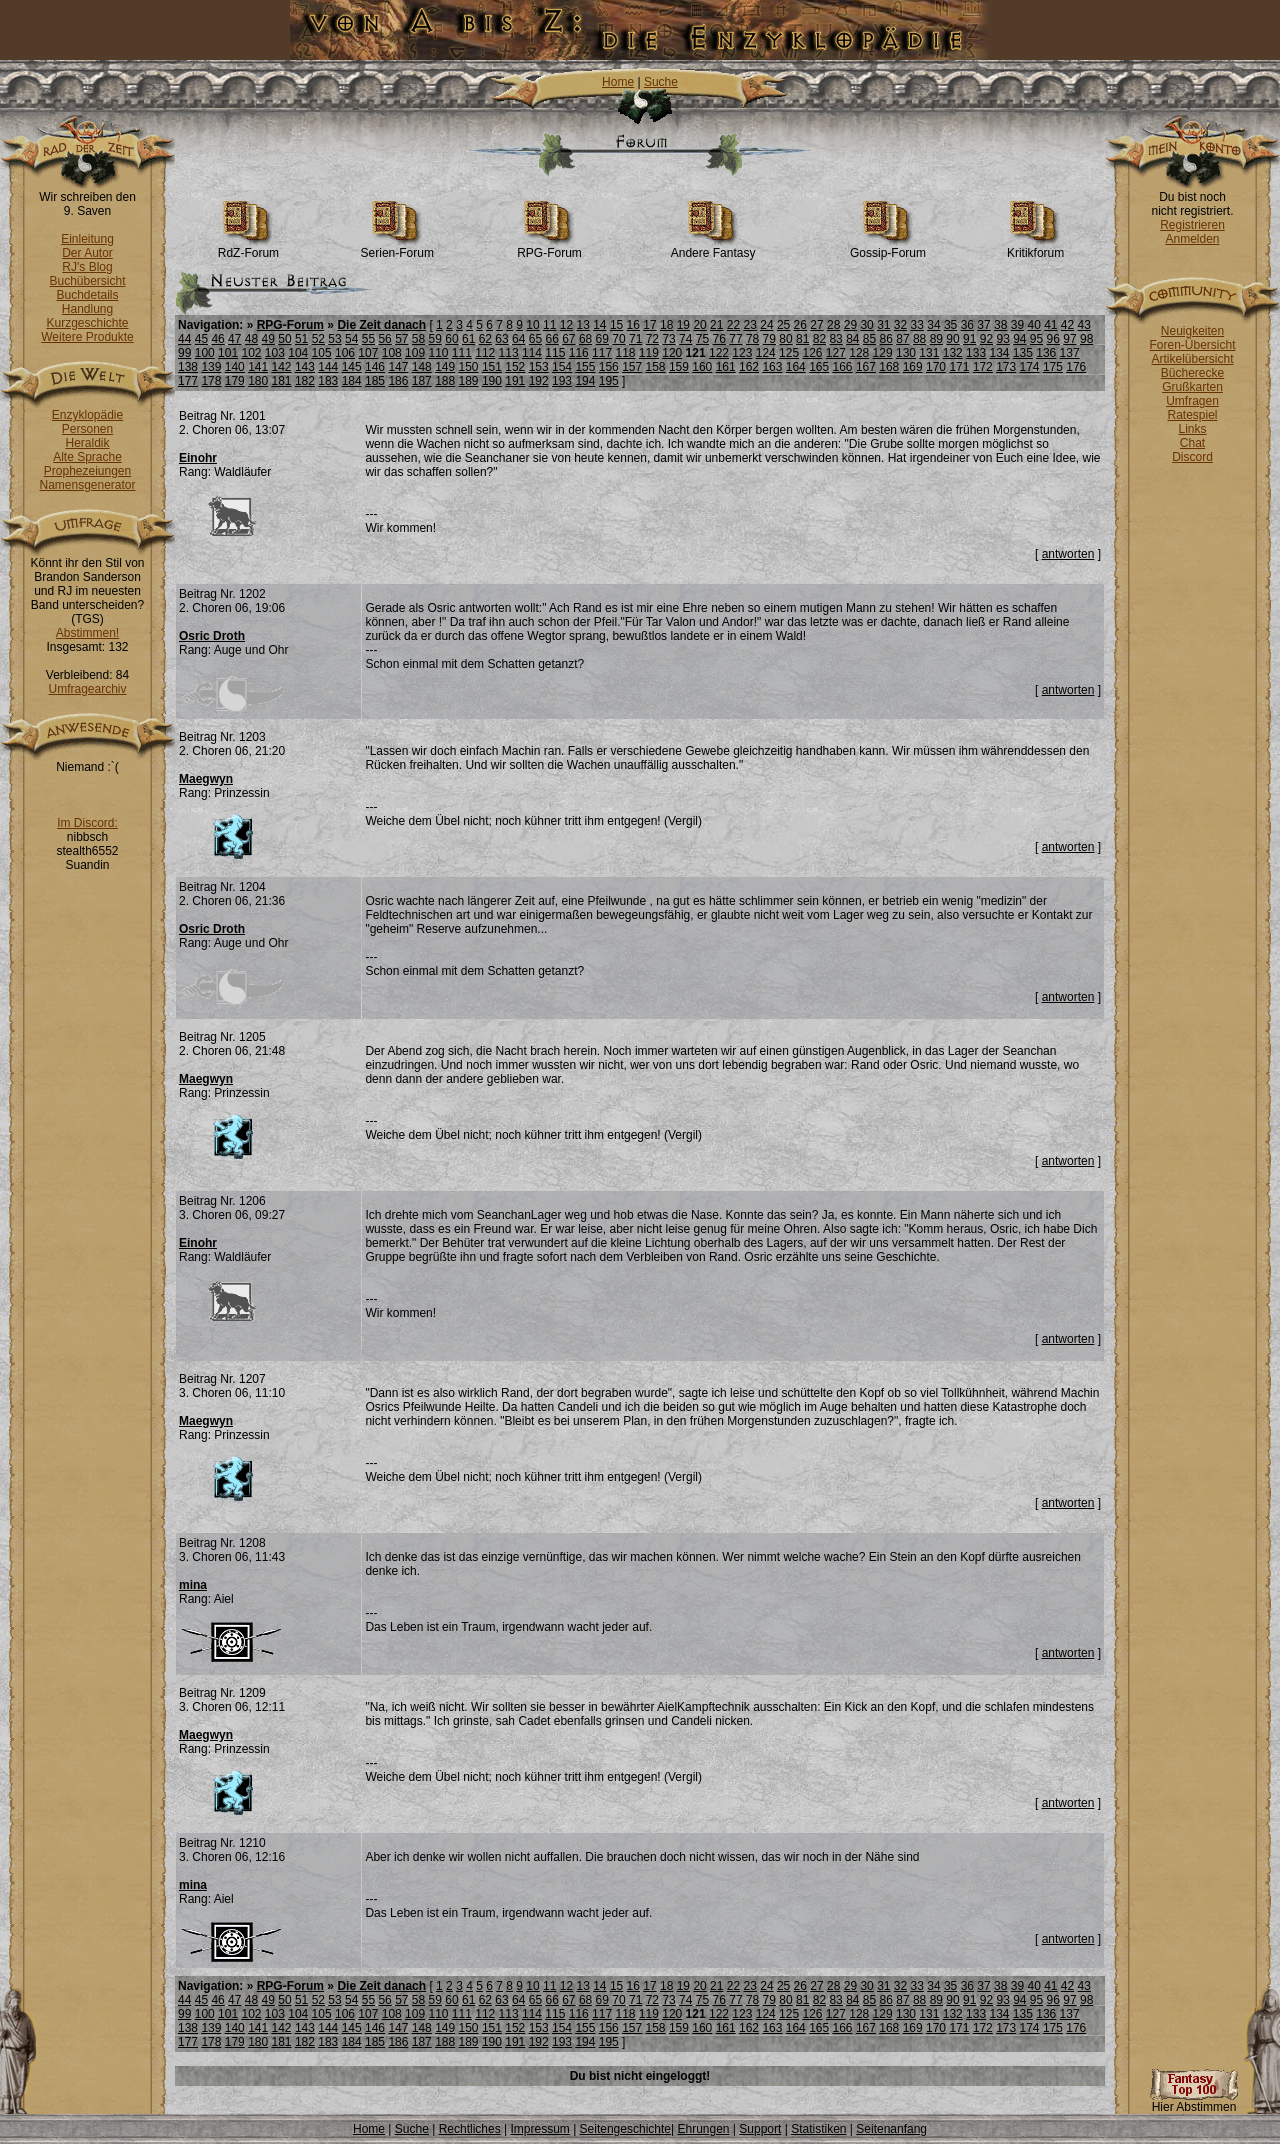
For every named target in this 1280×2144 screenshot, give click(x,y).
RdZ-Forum (248, 247)
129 (883, 353)
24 (766, 325)
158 (656, 367)
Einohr (198, 458)
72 (652, 339)
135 (1023, 353)
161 (726, 367)
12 (566, 325)
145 (352, 367)
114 (532, 353)
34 (933, 325)
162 (749, 367)
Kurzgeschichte (87, 323)
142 (282, 367)
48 (251, 339)
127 (836, 353)
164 (796, 367)
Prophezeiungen (87, 471)
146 (375, 367)
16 (633, 325)
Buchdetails (87, 295)
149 (445, 367)
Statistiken (818, 2129)
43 (1084, 325)
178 (211, 381)
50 (284, 339)
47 (234, 339)
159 (679, 367)
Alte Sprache (87, 457)
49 (268, 339)
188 (445, 381)
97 (1069, 339)
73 (668, 339)
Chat (1192, 443)
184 (352, 381)
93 (1002, 339)
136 (1046, 353)
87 (902, 339)
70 (618, 339)
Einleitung (87, 239)
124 (766, 353)
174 (1030, 367)
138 (188, 367)
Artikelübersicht (1192, 359)
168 (889, 367)
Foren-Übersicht (1192, 345)
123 (742, 353)
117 (602, 353)
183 (328, 381)
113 (509, 353)
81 (802, 339)
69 (602, 339)
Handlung (87, 309)
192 (539, 381)
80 (785, 339)
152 (515, 367)
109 (415, 353)
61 (468, 339)
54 (351, 339)
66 (551, 339)
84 (852, 339)
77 (735, 339)
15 (616, 325)
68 (585, 339)
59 (435, 339)
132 (953, 353)
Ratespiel (1192, 415)
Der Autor (87, 253)
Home (618, 82)
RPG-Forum (549, 247)
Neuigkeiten (1192, 331)
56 (384, 339)
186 (398, 381)
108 (392, 353)
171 (959, 367)
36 (967, 325)
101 (228, 353)
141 (258, 367)
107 (368, 353)
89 (936, 339)
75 (702, 339)
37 (983, 325)
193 (562, 381)
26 (800, 325)
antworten (1068, 554)
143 (305, 367)
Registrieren (1192, 225)
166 (843, 367)
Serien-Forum (397, 247)
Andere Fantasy (713, 247)
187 (422, 381)
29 (850, 325)
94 (1019, 339)
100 (205, 353)
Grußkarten (1192, 387)
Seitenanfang (891, 2129)
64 (518, 339)
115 (555, 353)
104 (298, 353)
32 (900, 325)
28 (833, 325)
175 (1053, 367)
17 (649, 325)
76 (719, 339)
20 (699, 325)
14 (599, 325)
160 (702, 367)
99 (184, 353)
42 (1067, 325)
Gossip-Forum (888, 247)
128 (859, 353)
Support (760, 2129)
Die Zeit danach (381, 325)
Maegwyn (206, 779)
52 (318, 339)
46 (217, 339)
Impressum (539, 2129)
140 (235, 367)
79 (769, 339)
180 (258, 381)
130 (906, 353)
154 (562, 367)
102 (251, 353)
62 (485, 339)
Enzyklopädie (87, 415)
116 (579, 353)
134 (999, 353)
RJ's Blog (87, 267)
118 (625, 353)
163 (772, 367)
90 (952, 339)
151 (492, 367)
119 (649, 353)
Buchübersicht (87, 281)
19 (683, 325)
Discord (1192, 457)
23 (750, 325)
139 (211, 367)
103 (275, 353)
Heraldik (87, 443)
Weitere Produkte (87, 337)
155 (585, 367)
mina (193, 1585)
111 (462, 353)
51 (301, 339)
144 (328, 367)
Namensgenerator (87, 485)
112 (485, 353)
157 (632, 367)
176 (1076, 367)
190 (492, 381)
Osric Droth (212, 636)
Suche (661, 82)
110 (438, 353)
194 (585, 381)
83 (835, 339)
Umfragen (1192, 401)
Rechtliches (470, 2129)
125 (789, 353)
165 (819, 367)
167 (866, 367)
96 (1053, 339)
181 (282, 381)
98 (1086, 339)
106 (345, 353)
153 (539, 367)
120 (672, 353)
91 (969, 339)
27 (816, 325)
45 (201, 339)
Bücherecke (1192, 373)
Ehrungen (703, 2129)
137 (1070, 353)
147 (398, 367)
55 (368, 339)
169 (913, 367)
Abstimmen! (87, 633)
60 (451, 339)
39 (1017, 325)
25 (783, 325)
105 (322, 353)
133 (976, 353)
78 (752, 339)
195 (609, 381)
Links (1192, 429)
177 (188, 381)
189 (469, 381)
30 (866, 325)
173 (1006, 367)
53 (334, 339)
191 (515, 381)
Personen (87, 429)
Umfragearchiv (87, 689)
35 (950, 325)
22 (733, 325)
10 (532, 325)
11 (549, 325)
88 (919, 339)
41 (1050, 325)
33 (917, 325)
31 (883, 325)
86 (886, 339)
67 (568, 339)
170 (936, 367)
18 (666, 325)
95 (1036, 339)
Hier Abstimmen (1194, 2101)
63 (501, 339)
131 (929, 353)
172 (983, 367)
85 (869, 339)
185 (375, 381)
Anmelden (1192, 239)
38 (1000, 325)
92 (986, 339)
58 (418, 339)
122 (719, 353)
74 (685, 339)
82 (819, 339)
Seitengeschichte (625, 2129)
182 (305, 381)
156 (609, 367)
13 (582, 325)
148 (422, 367)
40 (1033, 325)
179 (235, 381)
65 (535, 339)
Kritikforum (1035, 247)
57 (401, 339)
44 (184, 339)
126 (812, 353)
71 (635, 339)
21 (716, 325)
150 (469, 367)
